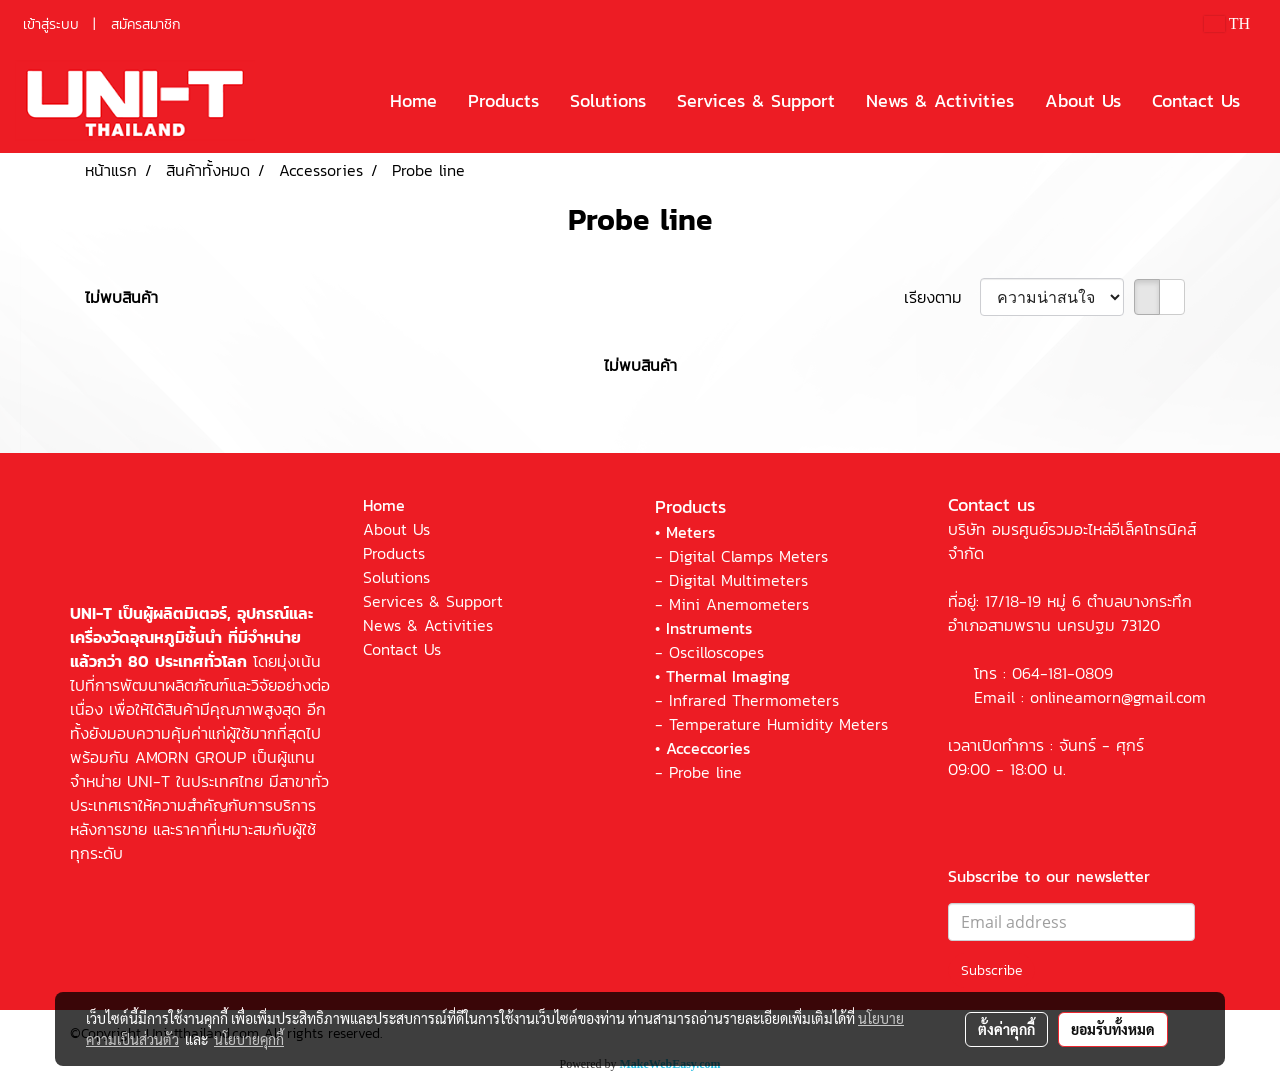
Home (413, 100)
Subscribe (991, 970)
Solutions (608, 100)
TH (1227, 23)
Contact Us (1196, 100)
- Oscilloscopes (709, 652)
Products (503, 100)
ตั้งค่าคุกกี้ (1006, 1029)
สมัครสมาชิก (146, 24)
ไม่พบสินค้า (121, 297)
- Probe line (698, 772)
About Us (1083, 100)
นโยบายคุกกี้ (249, 1039)
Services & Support (756, 100)
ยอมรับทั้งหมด (1113, 1029)
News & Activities (940, 100)
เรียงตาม (942, 297)
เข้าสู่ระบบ (51, 24)
